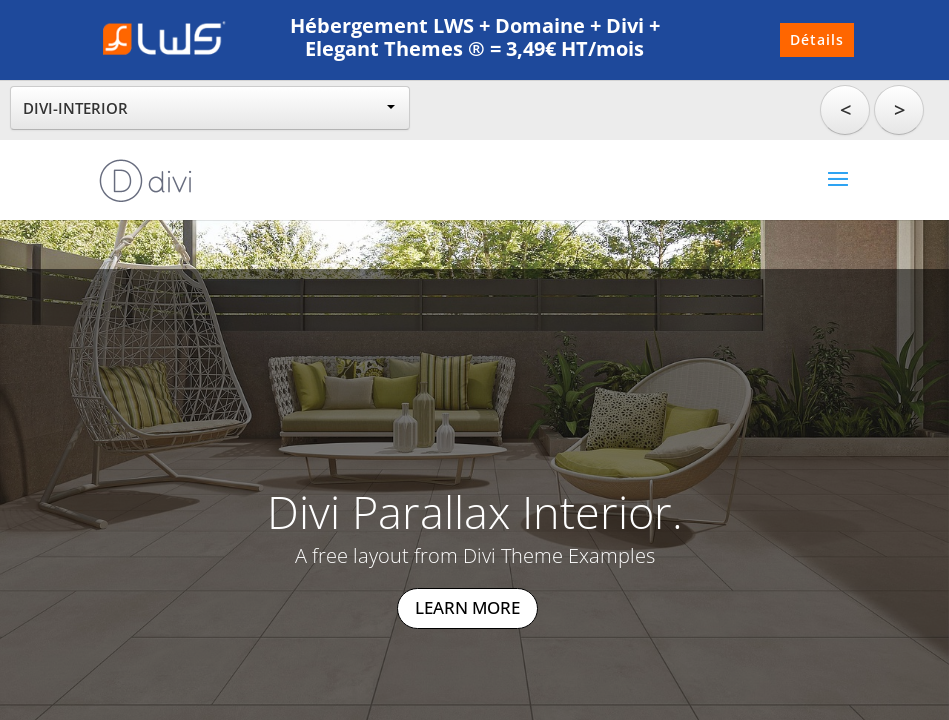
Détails (817, 39)
